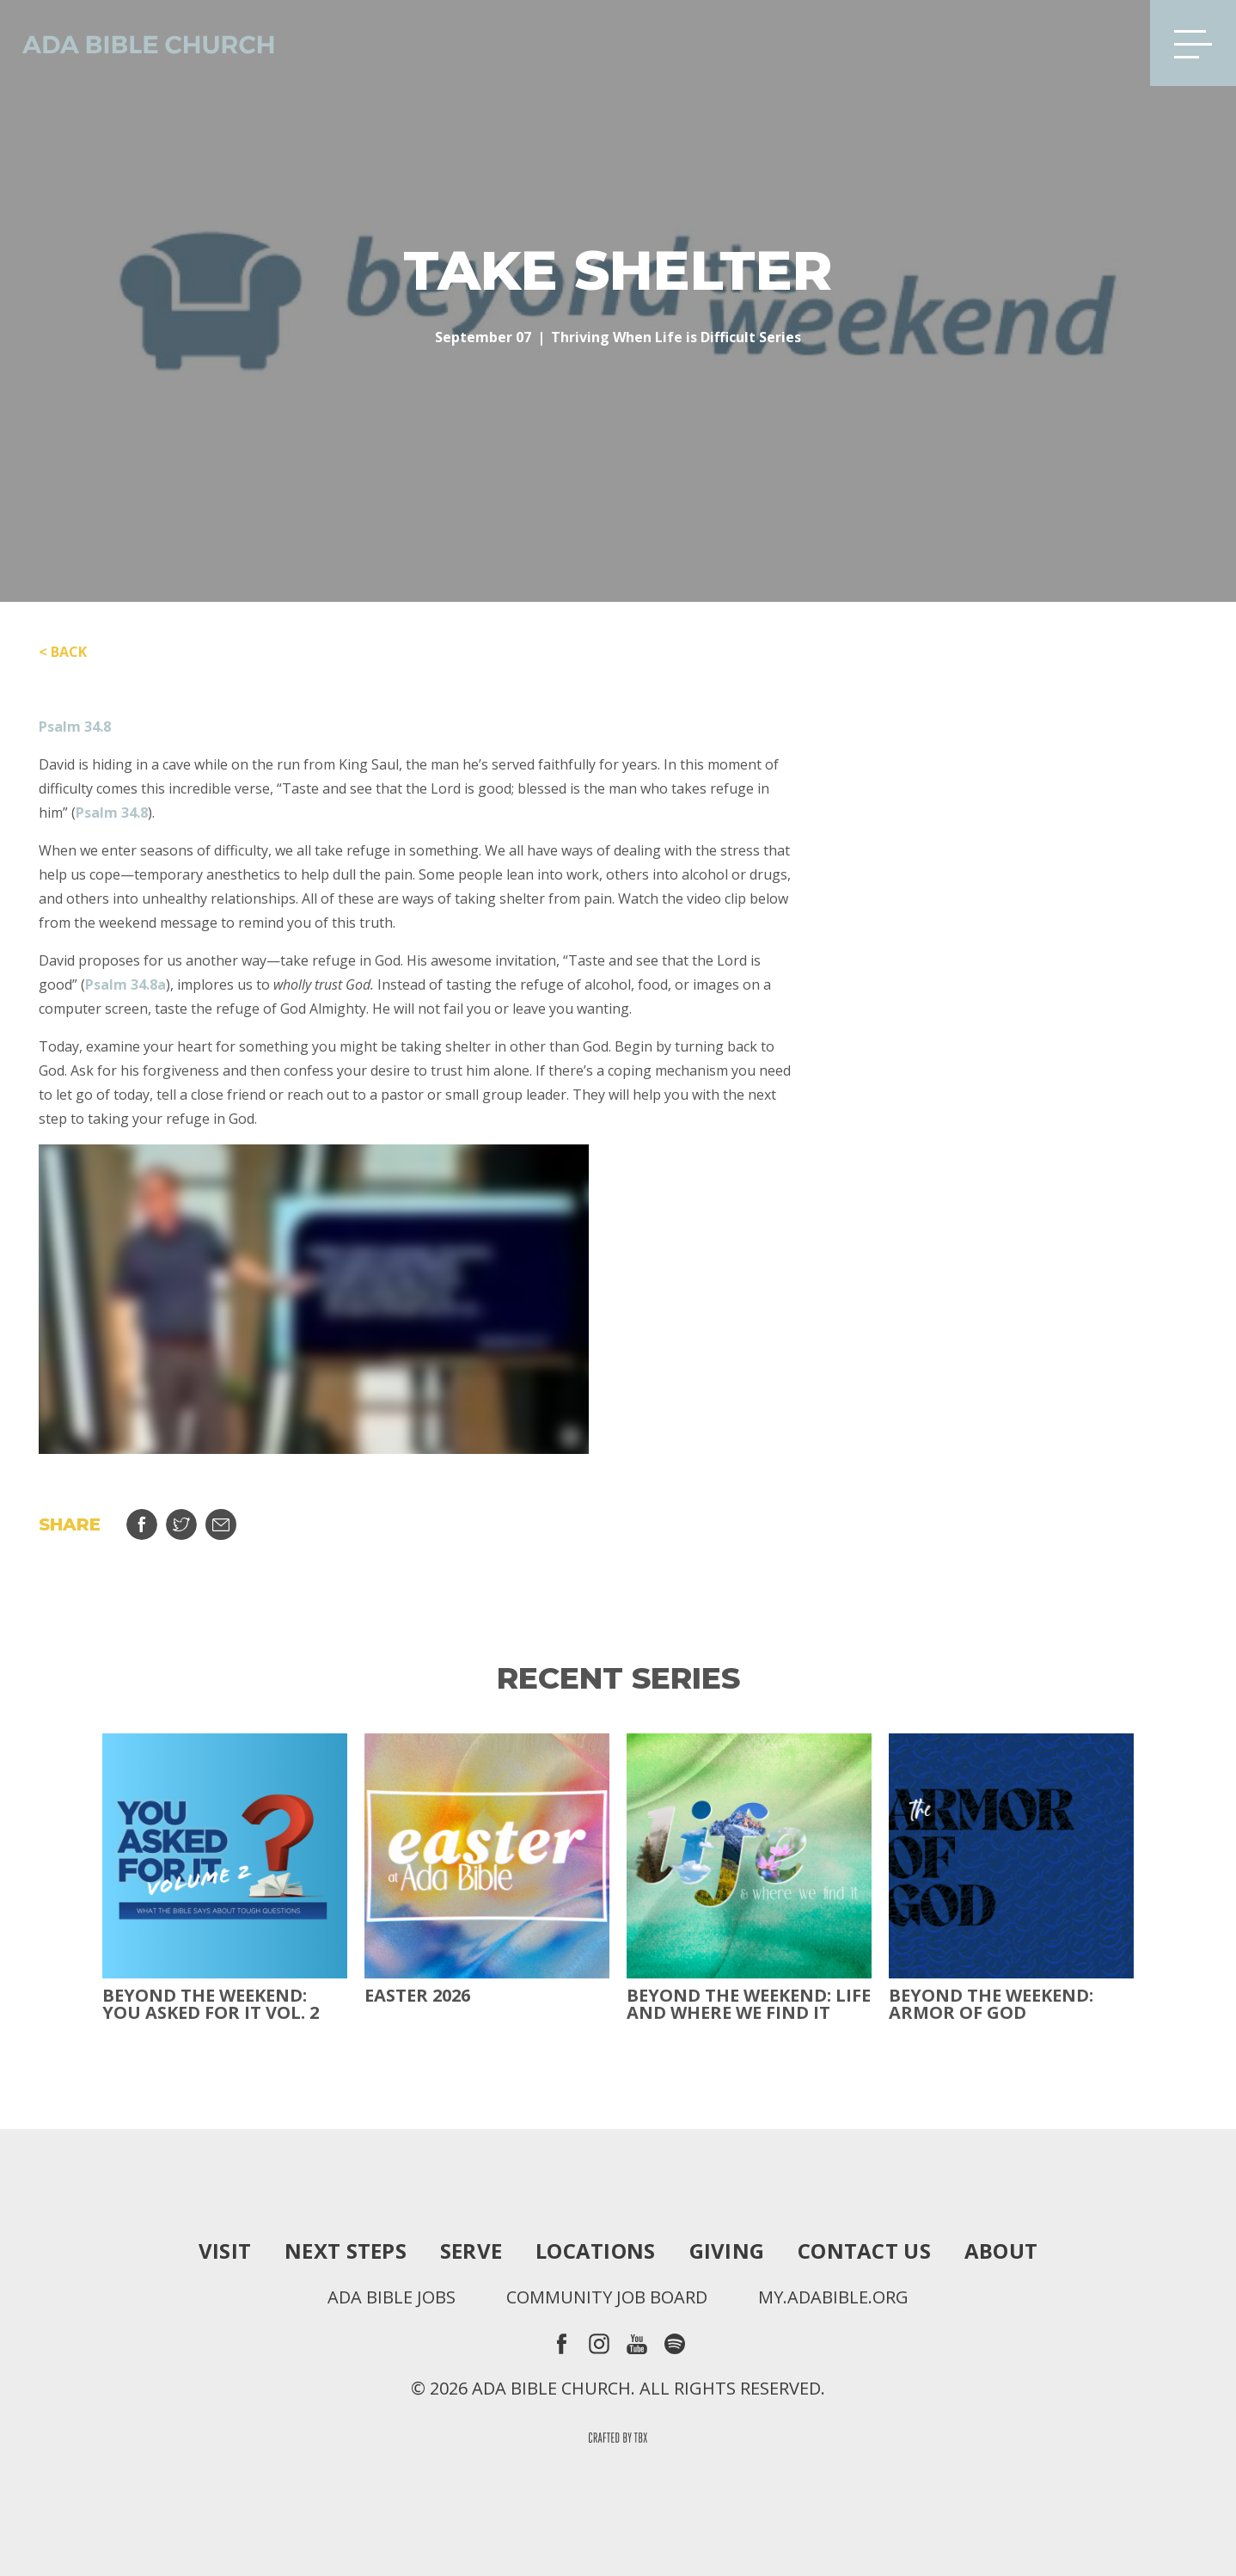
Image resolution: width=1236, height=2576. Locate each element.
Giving (727, 2251)
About (1000, 2251)
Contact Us (864, 2251)
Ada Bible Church (137, 43)
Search (1109, 43)
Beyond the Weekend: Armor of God (991, 2004)
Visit (225, 2251)
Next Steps (346, 2251)
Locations (595, 2251)
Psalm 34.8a (125, 984)
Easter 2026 (417, 1995)
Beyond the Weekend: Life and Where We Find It (749, 2004)
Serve (471, 2251)
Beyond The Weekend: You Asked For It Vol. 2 (210, 2004)
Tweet (181, 1524)
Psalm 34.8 (75, 726)
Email (220, 1524)
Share (141, 1524)
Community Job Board (606, 2297)
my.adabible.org (833, 2297)
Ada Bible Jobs (391, 2297)
